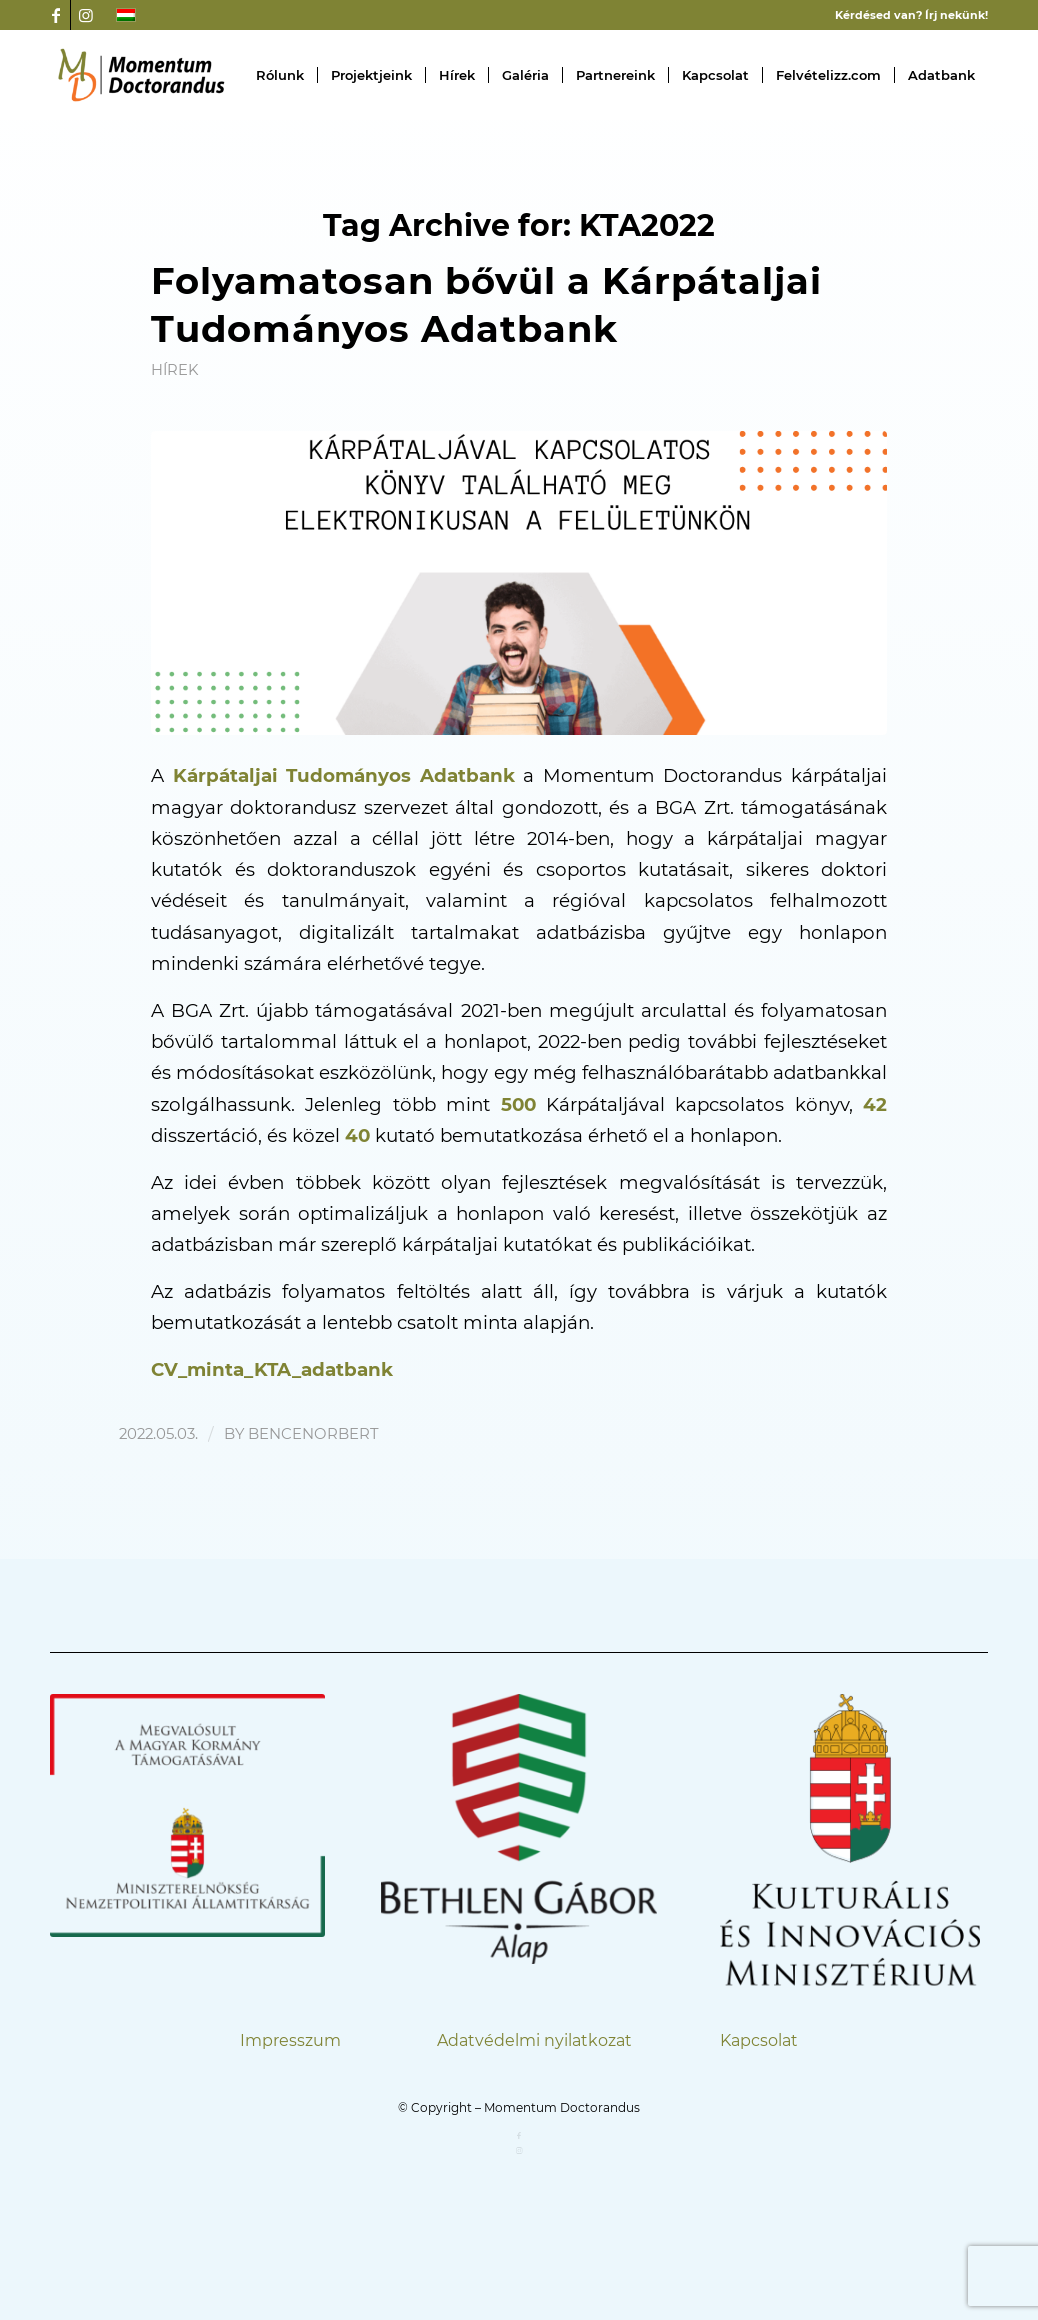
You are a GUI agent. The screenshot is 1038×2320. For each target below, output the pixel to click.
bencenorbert (313, 1434)
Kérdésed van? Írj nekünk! (911, 15)
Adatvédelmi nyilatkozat (534, 2040)
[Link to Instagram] (86, 15)
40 (357, 1135)
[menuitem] (280, 75)
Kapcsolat (759, 2040)
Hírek (174, 370)
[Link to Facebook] (55, 15)
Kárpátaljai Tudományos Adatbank (344, 775)
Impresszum (290, 2040)
